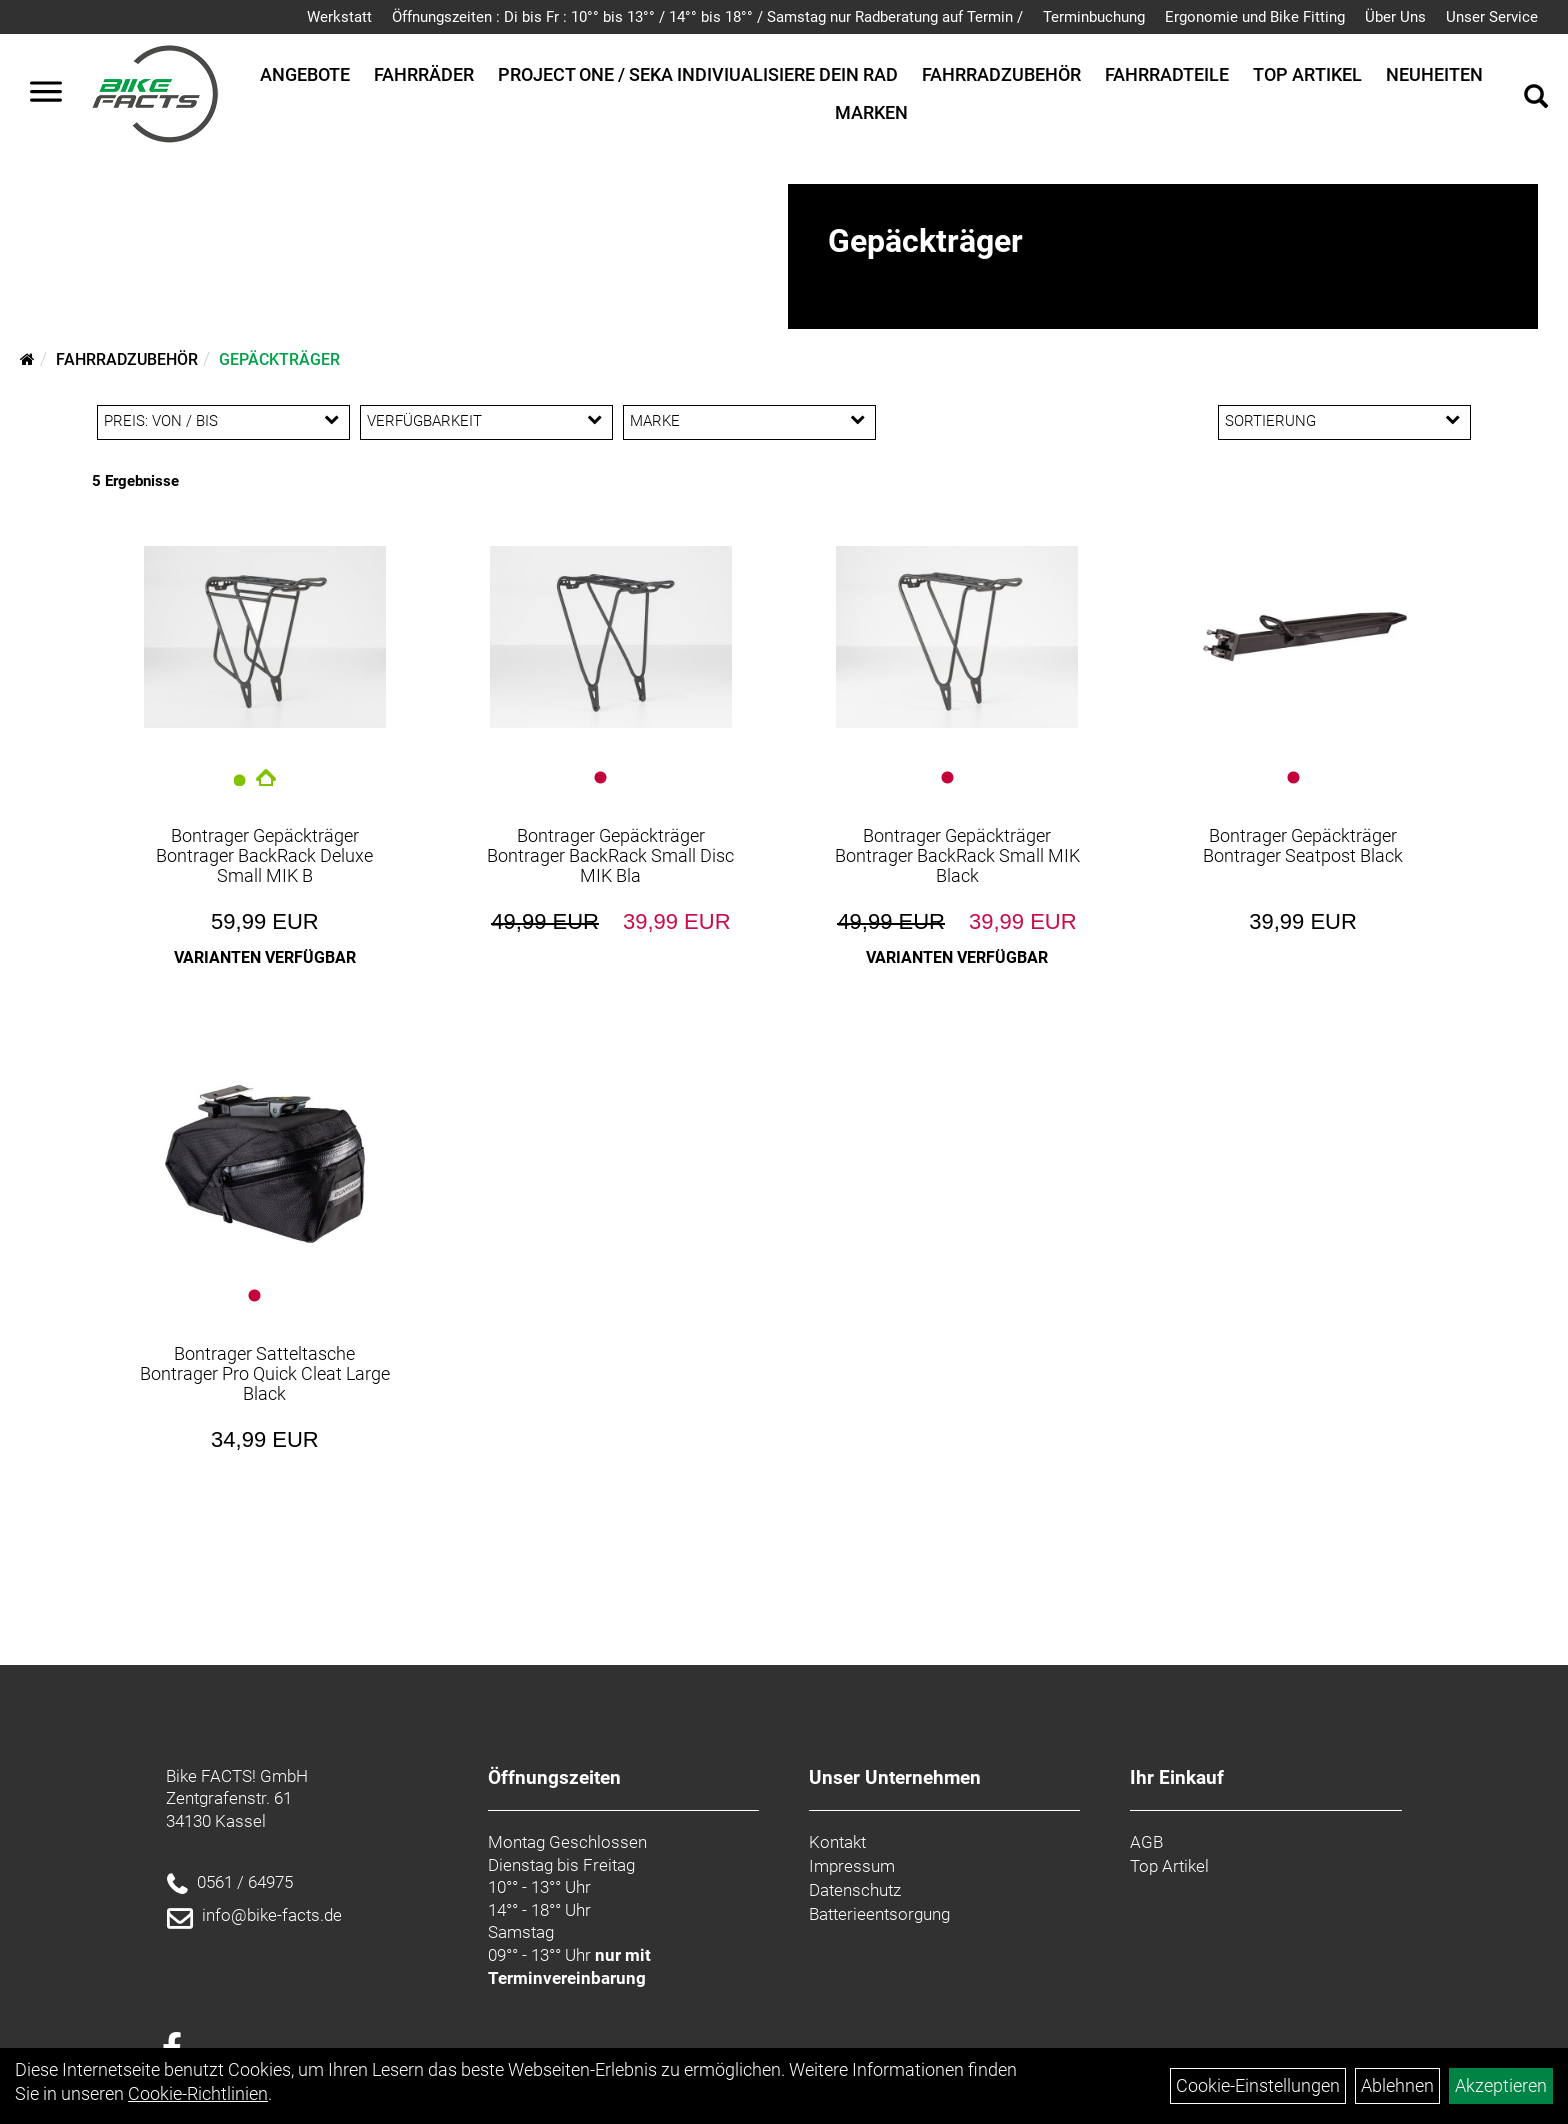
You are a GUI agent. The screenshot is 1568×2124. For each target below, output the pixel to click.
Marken (871, 112)
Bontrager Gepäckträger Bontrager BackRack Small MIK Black (957, 855)
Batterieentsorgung (879, 1914)
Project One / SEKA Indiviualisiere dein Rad (698, 74)
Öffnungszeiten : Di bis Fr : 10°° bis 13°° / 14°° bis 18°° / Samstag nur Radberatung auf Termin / (707, 17)
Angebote (305, 74)
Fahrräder (424, 74)
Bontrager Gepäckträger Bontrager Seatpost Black (1303, 845)
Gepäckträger (279, 359)
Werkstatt (339, 17)
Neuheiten (1434, 74)
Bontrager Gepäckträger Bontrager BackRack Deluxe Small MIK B (264, 855)
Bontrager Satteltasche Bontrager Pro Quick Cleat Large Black (265, 1373)
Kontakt (837, 1842)
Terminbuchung (1094, 17)
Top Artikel (1307, 74)
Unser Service (1492, 17)
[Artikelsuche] (1536, 99)
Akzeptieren (1501, 2085)
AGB (1146, 1842)
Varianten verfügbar (265, 957)
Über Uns (1395, 17)
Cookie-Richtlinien (198, 2093)
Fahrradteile (1167, 74)
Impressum (852, 1866)
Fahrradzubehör (1001, 74)
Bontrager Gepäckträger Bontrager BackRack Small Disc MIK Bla (610, 855)
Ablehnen (1397, 2085)
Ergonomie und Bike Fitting (1255, 17)
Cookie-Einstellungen (1258, 2085)
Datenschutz (855, 1890)
